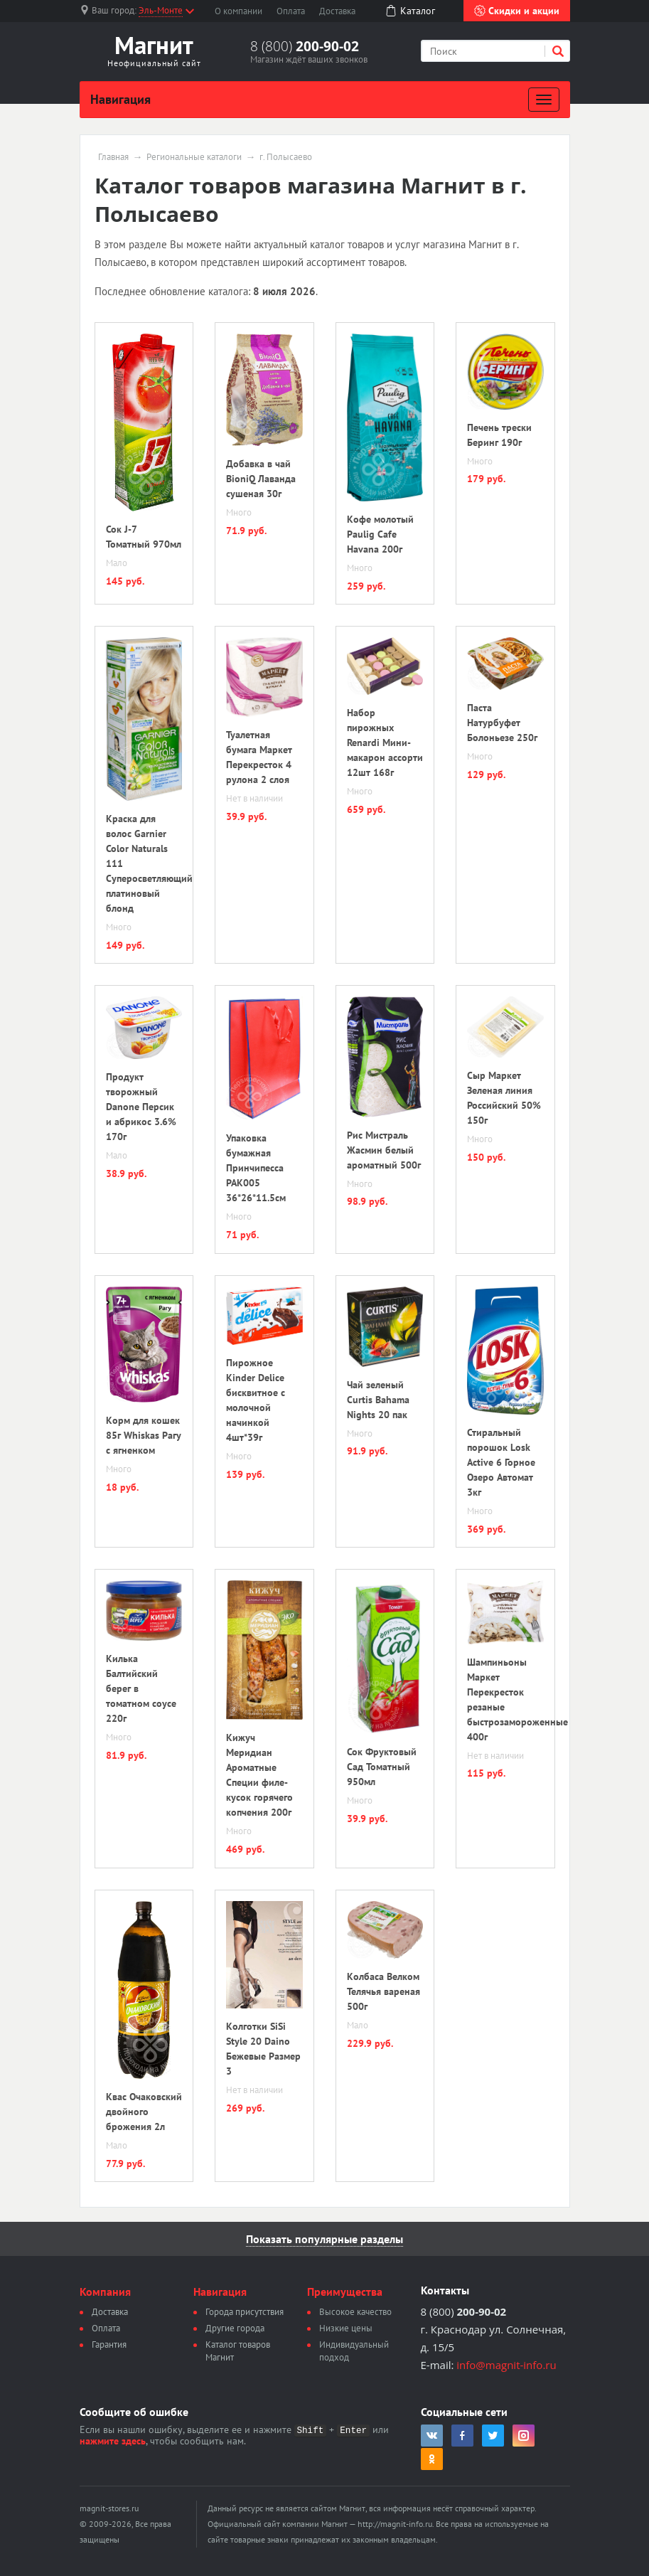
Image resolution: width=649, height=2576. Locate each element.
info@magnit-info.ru (506, 2365)
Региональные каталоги (194, 157)
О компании (238, 11)
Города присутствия (244, 2312)
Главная (113, 157)
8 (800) (304, 46)
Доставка (337, 11)
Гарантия (109, 2344)
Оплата (291, 11)
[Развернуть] (543, 99)
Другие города (234, 2328)
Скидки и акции (516, 10)
